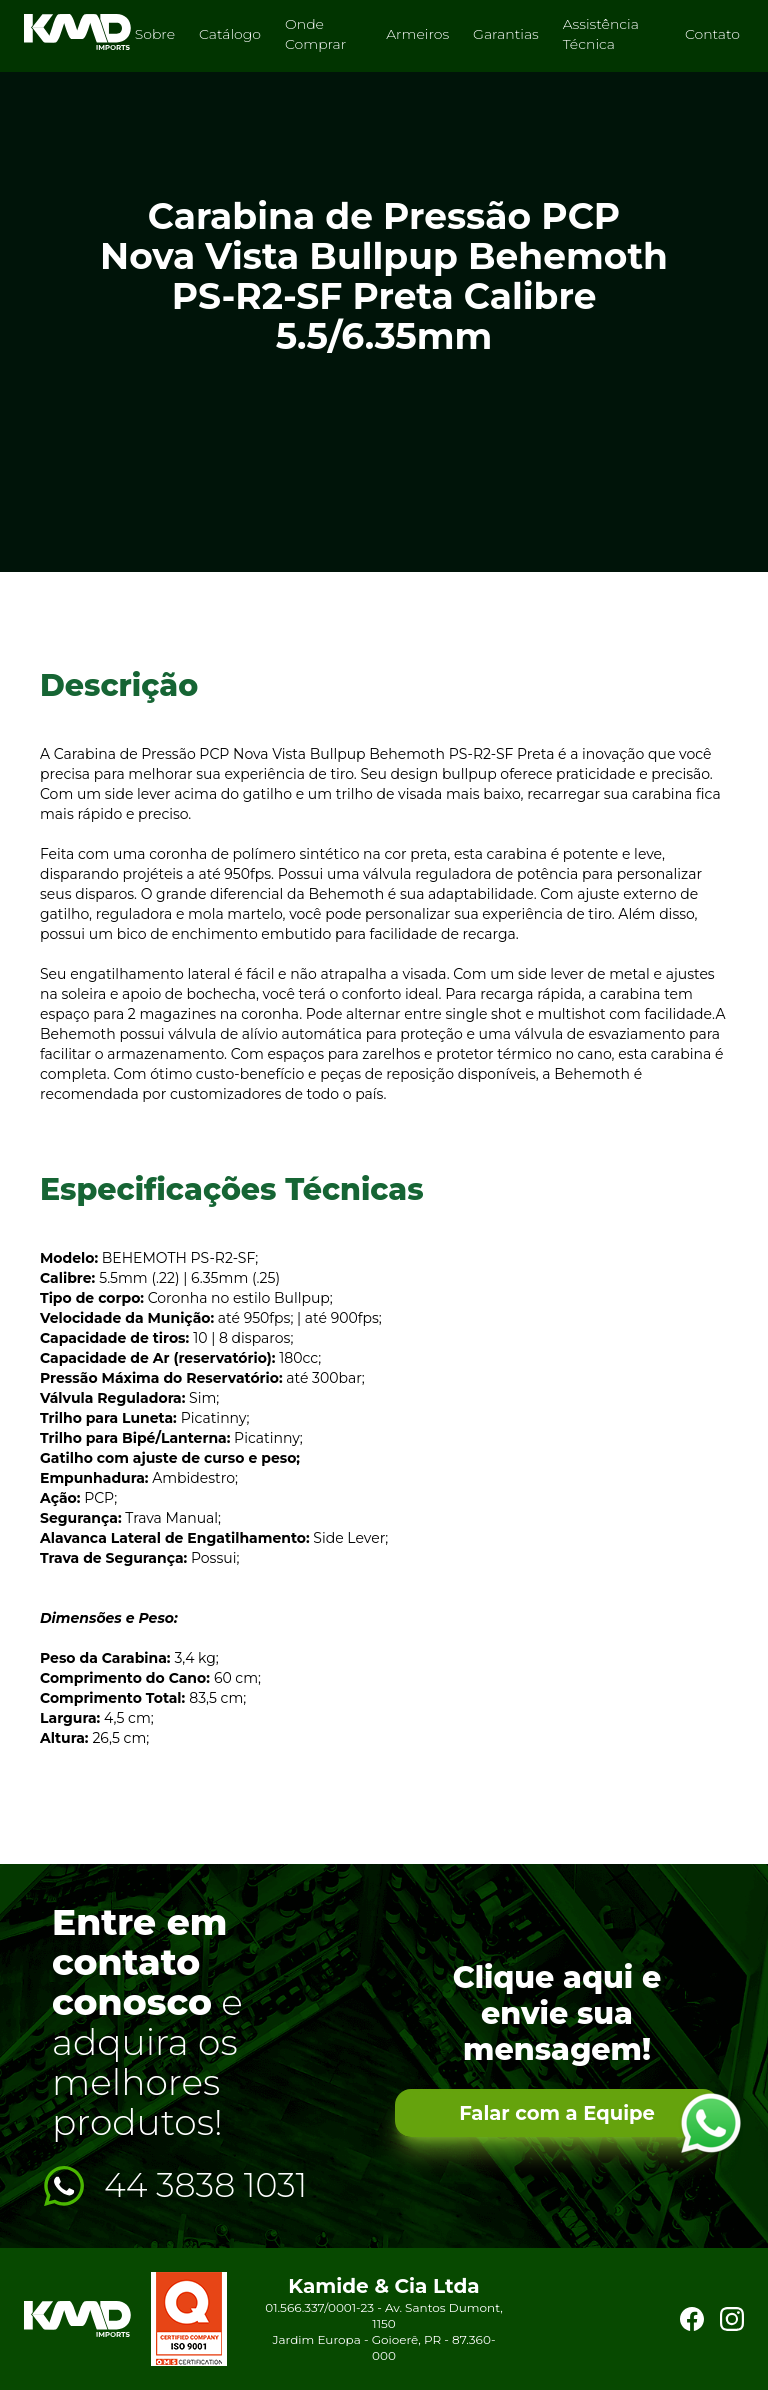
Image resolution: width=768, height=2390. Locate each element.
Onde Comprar (315, 34)
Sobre (155, 34)
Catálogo (230, 34)
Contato (712, 34)
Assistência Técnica (601, 34)
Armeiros (417, 34)
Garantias (506, 34)
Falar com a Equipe (557, 2114)
